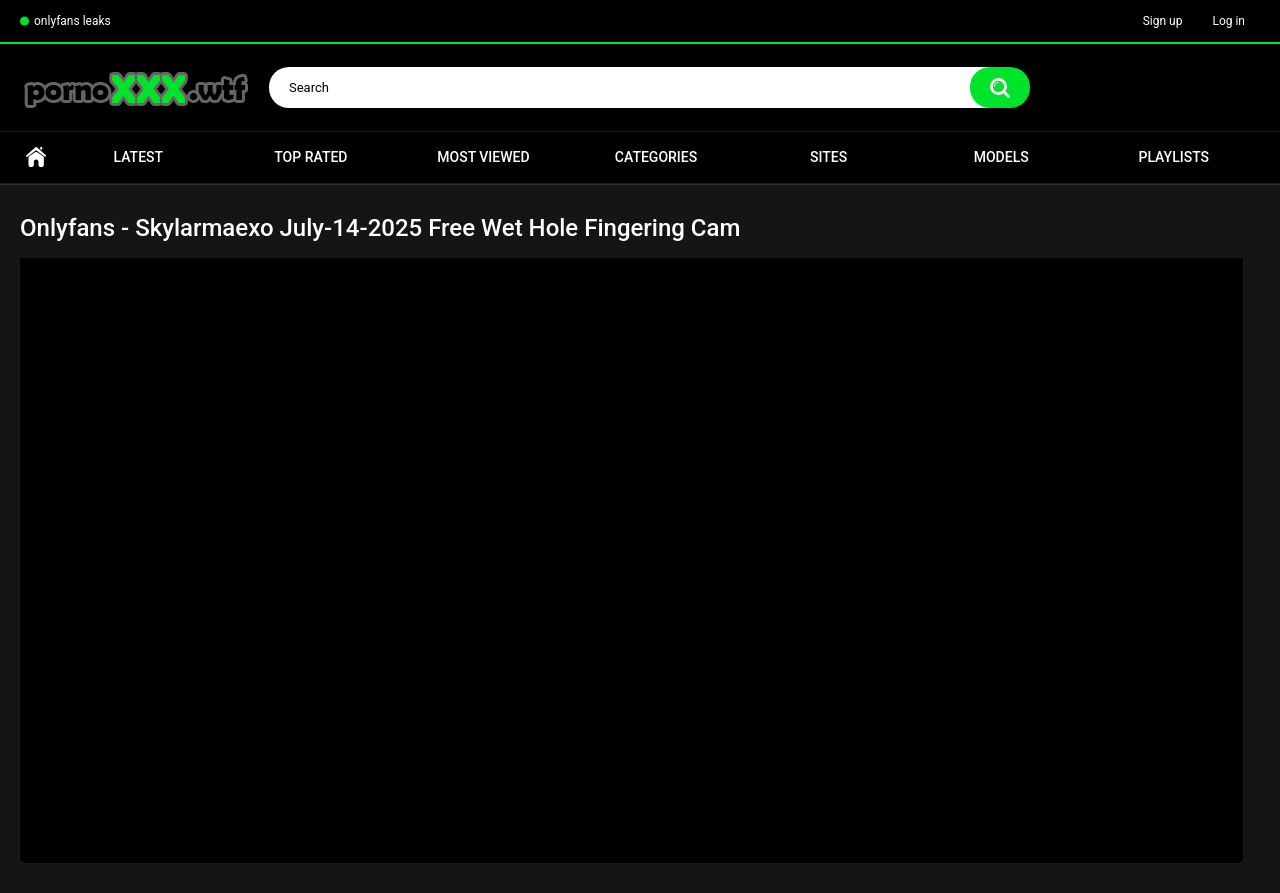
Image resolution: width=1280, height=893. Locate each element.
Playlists (1173, 157)
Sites (828, 157)
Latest (139, 157)
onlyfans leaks (72, 21)
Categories (656, 157)
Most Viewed (483, 157)
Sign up (1163, 21)
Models (1001, 157)
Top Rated (310, 157)
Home (36, 157)
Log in (1228, 21)
